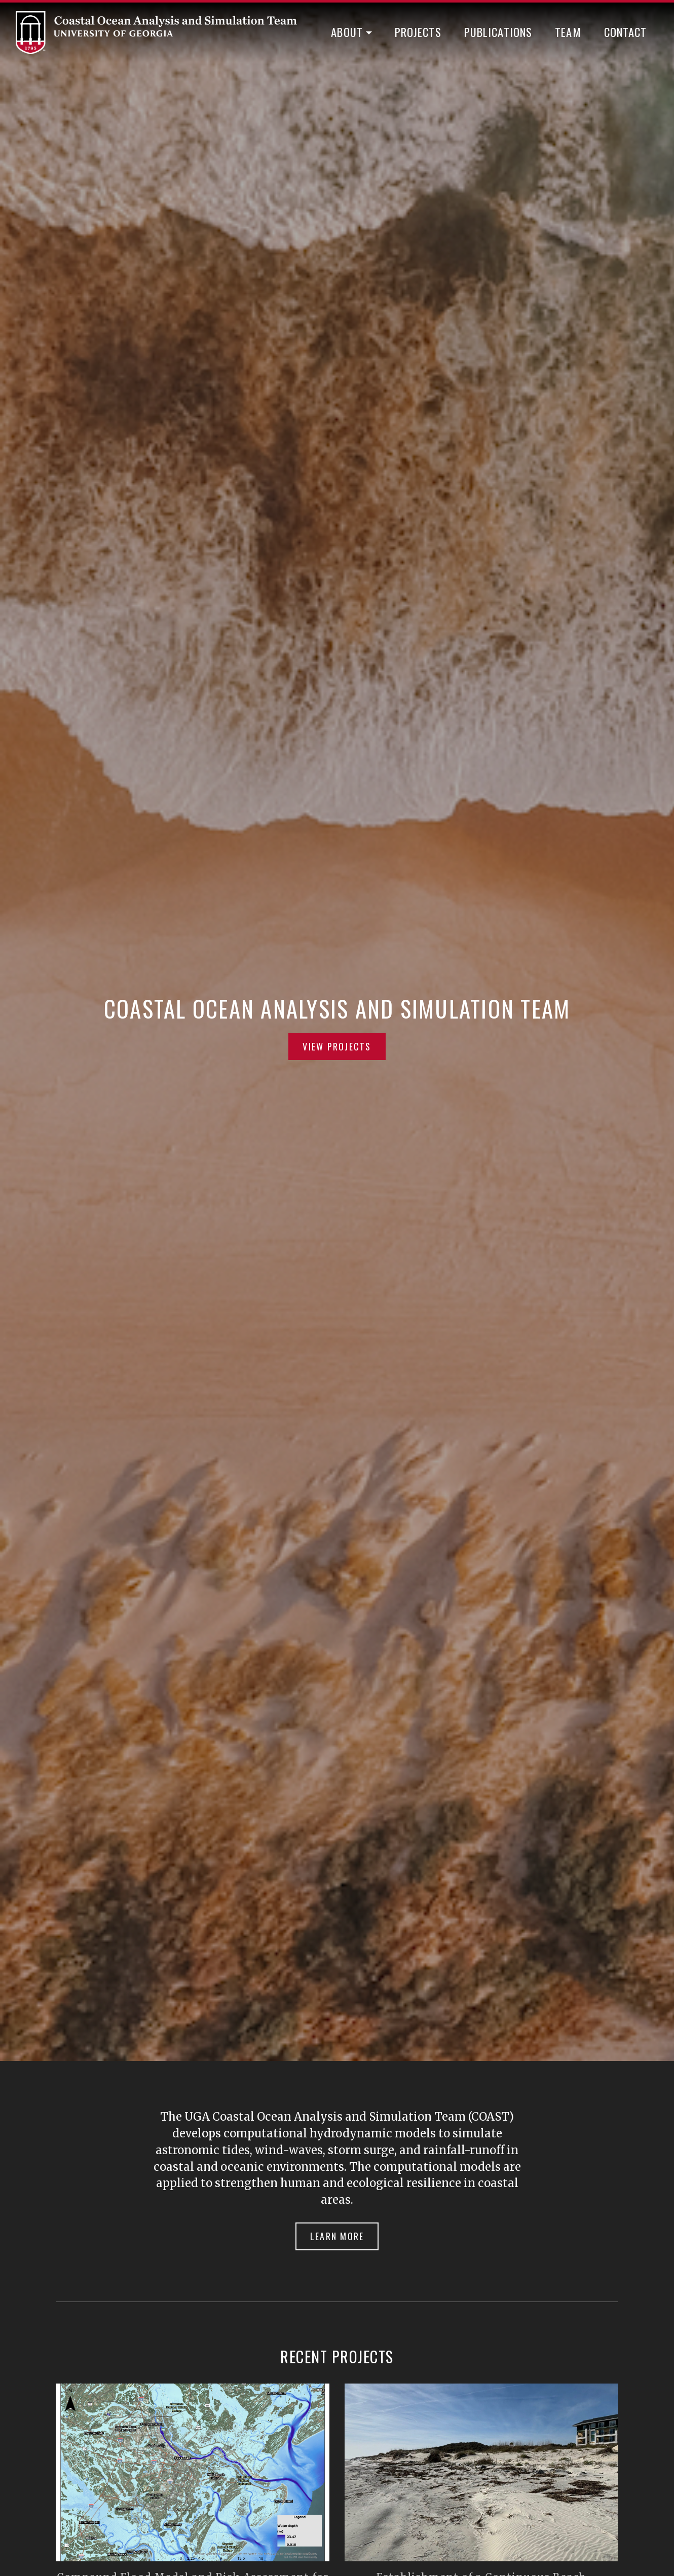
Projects (418, 32)
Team (568, 32)
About (347, 32)
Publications (498, 32)
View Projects (337, 1046)
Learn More (337, 2236)
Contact (625, 32)
